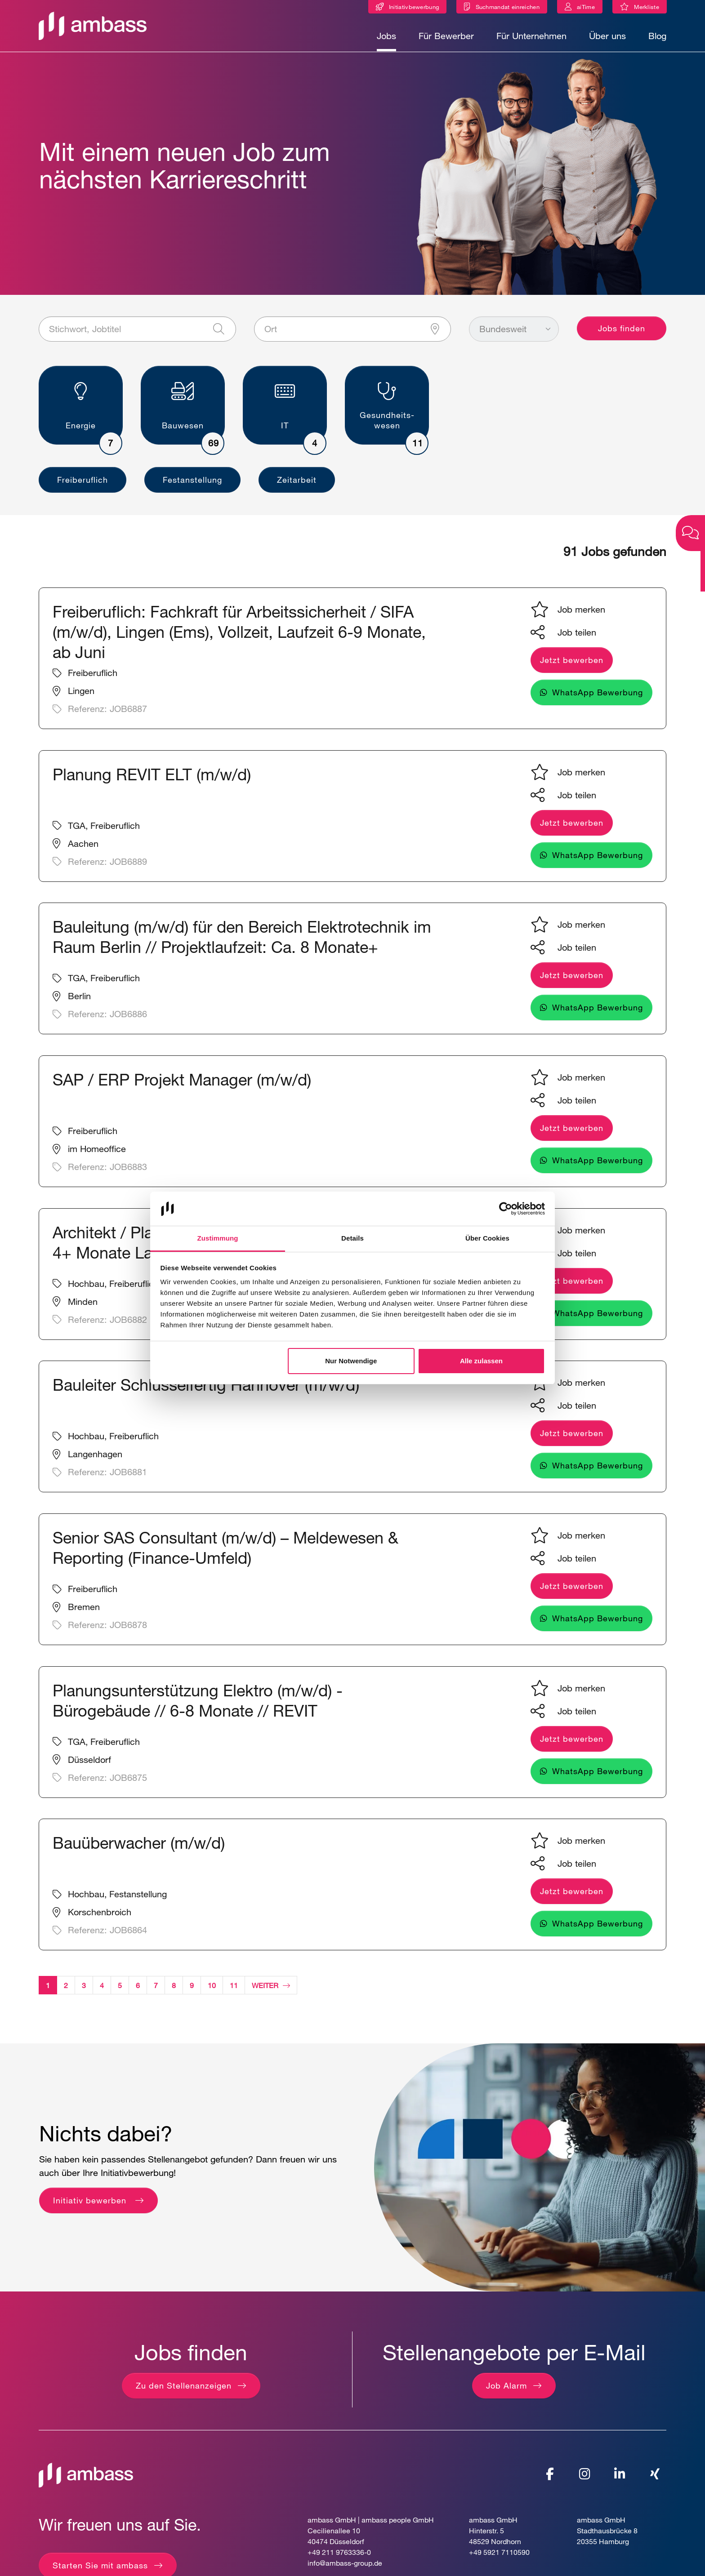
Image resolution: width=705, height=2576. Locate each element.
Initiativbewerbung (414, 6)
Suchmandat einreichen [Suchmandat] (508, 6)
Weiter (271, 1992)
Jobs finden (621, 336)
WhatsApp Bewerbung (597, 700)
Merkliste (650, 8)
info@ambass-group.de (345, 2570)
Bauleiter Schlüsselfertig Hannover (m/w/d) (206, 1392)
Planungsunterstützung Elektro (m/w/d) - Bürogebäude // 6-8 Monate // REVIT (198, 1707)
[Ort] (352, 336)
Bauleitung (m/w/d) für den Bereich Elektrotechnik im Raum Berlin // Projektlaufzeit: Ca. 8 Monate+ (242, 944)
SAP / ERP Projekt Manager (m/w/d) (182, 1087)
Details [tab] (352, 1238)
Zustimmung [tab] (217, 1238)
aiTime (586, 6)
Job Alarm (506, 2393)
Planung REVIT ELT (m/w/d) (152, 781)
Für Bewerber (446, 36)
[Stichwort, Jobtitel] (137, 336)
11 (234, 1992)
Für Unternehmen (531, 36)
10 (212, 1992)
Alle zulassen (481, 1361)
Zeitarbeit (297, 487)
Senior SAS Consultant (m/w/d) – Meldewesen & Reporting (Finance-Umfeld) (225, 1555)
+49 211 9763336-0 (339, 2559)
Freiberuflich (82, 487)
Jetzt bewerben (571, 667)
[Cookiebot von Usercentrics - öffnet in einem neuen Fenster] (505, 1208)
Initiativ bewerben (91, 2207)
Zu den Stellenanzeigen (184, 2393)
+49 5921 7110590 (499, 2559)
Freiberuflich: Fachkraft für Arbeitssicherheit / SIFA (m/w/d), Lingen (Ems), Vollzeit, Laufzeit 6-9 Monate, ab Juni (239, 639)
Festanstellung (192, 487)
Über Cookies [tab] (487, 1238)
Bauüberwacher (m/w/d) (139, 1850)
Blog (657, 36)
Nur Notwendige (351, 1361)
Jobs (386, 36)
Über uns (607, 36)
